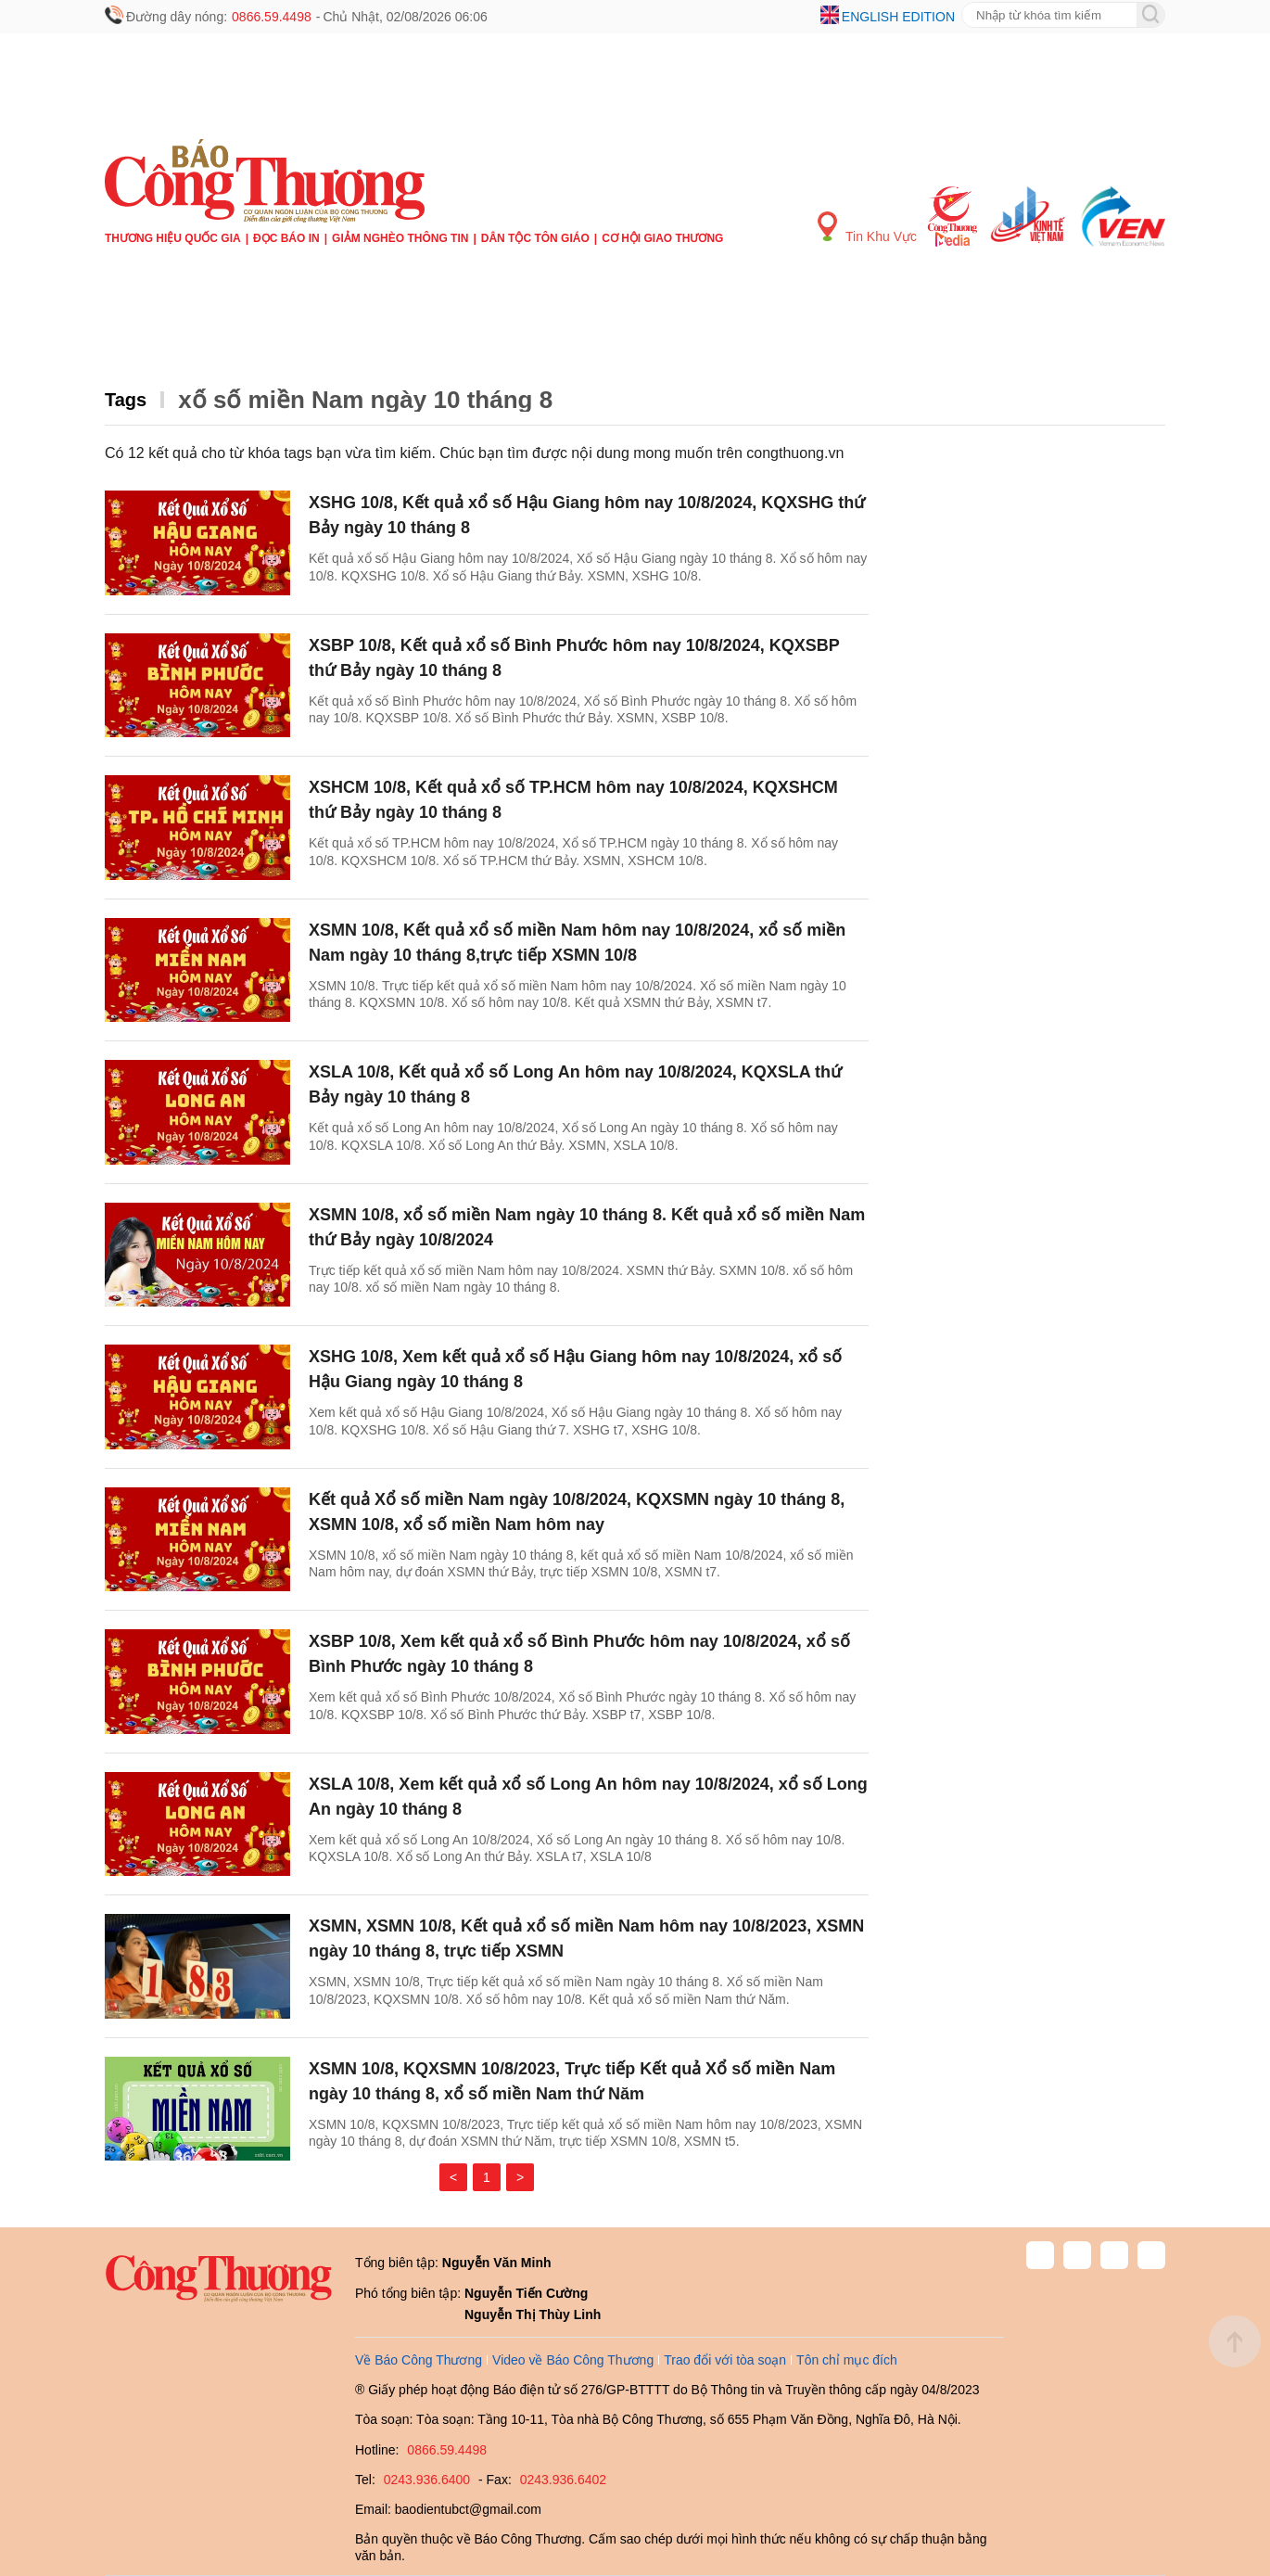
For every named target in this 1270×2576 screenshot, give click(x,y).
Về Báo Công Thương (418, 2360)
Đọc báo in (286, 238)
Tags (125, 399)
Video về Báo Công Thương (573, 2360)
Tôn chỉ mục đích (846, 2360)
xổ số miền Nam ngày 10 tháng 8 (365, 400)
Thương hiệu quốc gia (173, 238)
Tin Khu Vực (867, 227)
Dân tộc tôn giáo (535, 238)
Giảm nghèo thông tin (400, 238)
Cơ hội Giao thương (662, 238)
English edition (898, 16)
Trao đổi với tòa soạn (725, 2360)
